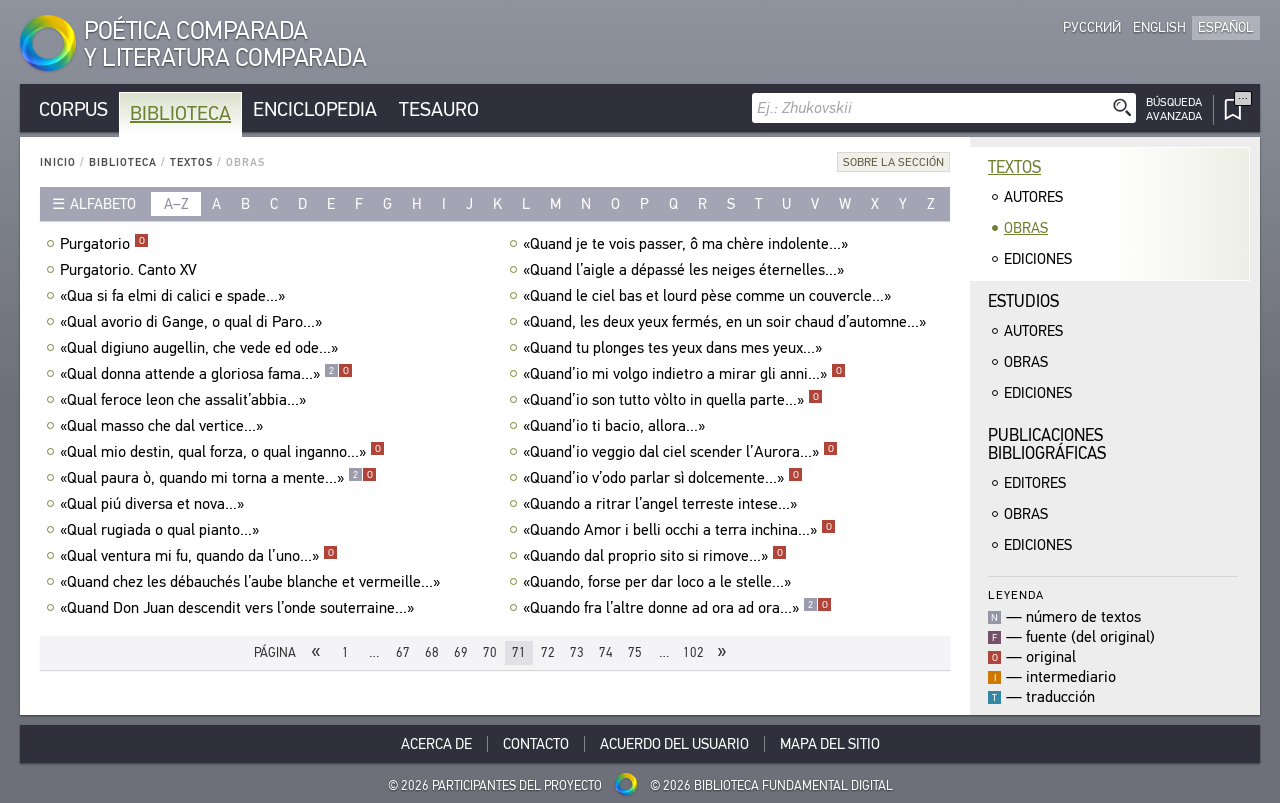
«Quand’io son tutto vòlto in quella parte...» (673, 400)
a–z (176, 204)
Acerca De (436, 744)
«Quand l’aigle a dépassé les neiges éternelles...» (686, 270)
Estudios (1023, 301)
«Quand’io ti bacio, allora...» (616, 426)
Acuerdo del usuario (674, 744)
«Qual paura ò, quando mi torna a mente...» (218, 478)
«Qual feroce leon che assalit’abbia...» (185, 400)
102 (693, 652)
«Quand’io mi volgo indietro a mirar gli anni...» (684, 374)
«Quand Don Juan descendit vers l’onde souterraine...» (239, 608)
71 (519, 652)
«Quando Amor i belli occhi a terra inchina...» (679, 530)
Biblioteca (180, 113)
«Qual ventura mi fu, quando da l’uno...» (199, 556)
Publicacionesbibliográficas (1047, 444)
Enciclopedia (315, 109)
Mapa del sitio (830, 744)
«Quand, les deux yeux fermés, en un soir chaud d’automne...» (727, 322)
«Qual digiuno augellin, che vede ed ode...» (201, 348)
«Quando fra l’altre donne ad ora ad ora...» (677, 608)
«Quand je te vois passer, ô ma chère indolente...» (688, 244)
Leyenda (1016, 594)
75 (635, 652)
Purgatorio (104, 244)
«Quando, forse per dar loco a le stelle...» (659, 582)
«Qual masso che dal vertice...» (164, 426)
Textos (191, 162)
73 (577, 652)
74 (606, 652)
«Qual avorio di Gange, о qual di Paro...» (193, 322)
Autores (1033, 197)
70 (490, 652)
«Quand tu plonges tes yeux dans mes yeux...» (675, 348)
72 (548, 652)
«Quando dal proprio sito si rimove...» (655, 556)
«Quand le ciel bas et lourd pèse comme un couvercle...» (709, 296)
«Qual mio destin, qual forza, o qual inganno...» (222, 452)
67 (403, 652)
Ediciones (1038, 259)
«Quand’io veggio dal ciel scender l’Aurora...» (680, 452)
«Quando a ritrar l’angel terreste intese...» (662, 504)
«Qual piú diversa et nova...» (154, 504)
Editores (1035, 483)
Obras (1026, 228)
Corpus (73, 109)
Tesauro (439, 109)
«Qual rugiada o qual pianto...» (162, 530)
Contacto (536, 744)
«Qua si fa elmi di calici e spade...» (175, 296)
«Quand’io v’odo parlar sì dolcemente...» (663, 478)
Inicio (58, 162)
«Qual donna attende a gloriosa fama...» (206, 374)
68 (432, 652)
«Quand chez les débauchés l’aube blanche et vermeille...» (252, 582)
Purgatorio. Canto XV (131, 270)
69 (461, 652)
